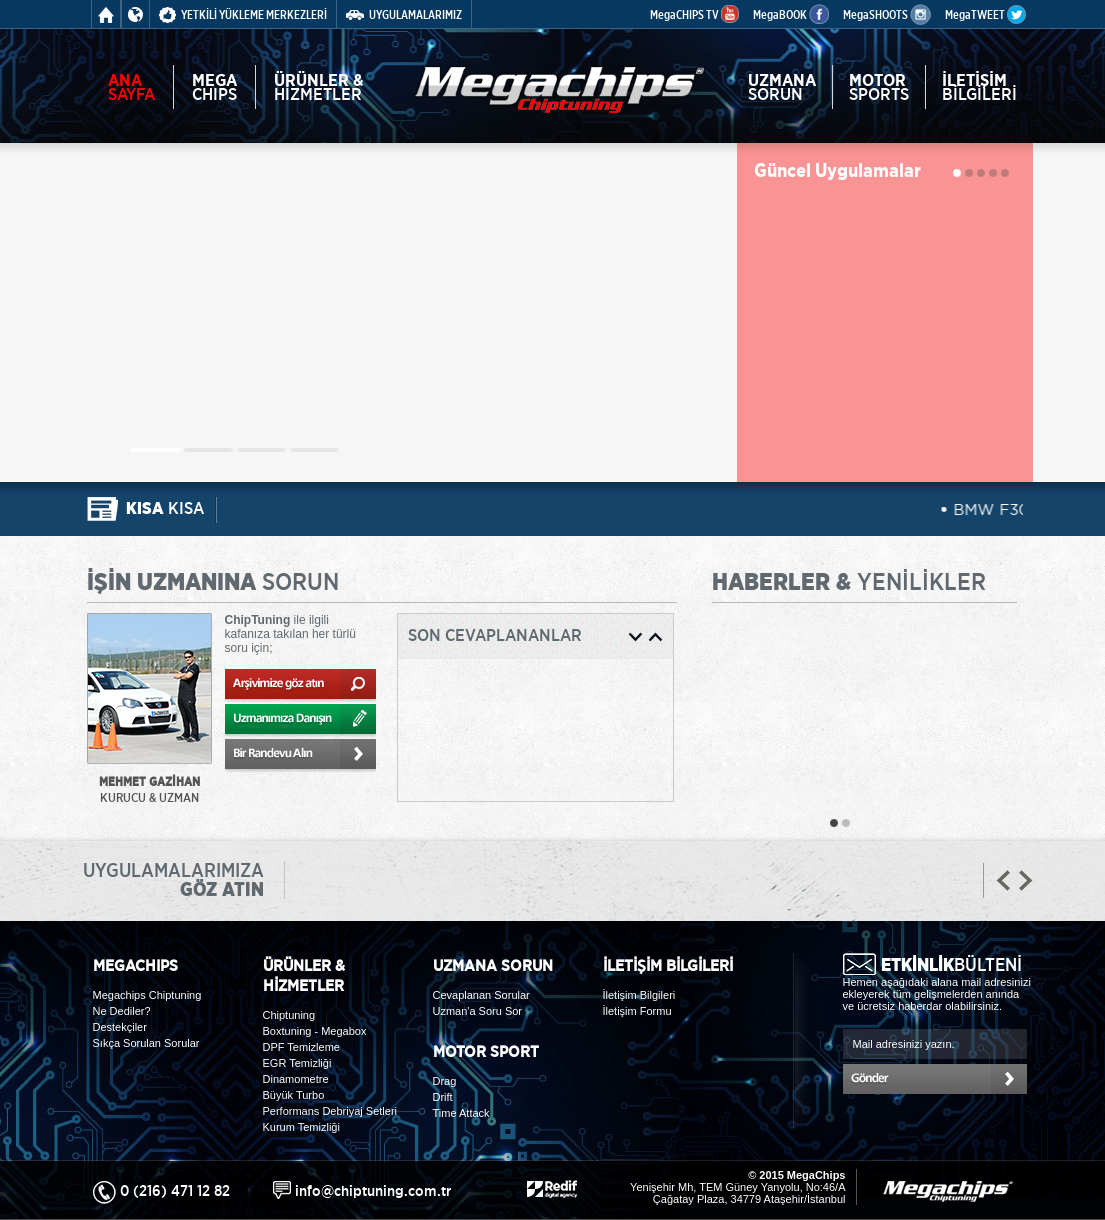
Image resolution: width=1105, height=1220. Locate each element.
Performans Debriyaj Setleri (330, 1111)
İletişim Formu (637, 1011)
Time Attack (461, 1113)
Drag (445, 1081)
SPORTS (879, 87)
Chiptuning (289, 1015)
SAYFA (131, 87)
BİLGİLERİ (979, 87)
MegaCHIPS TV (694, 14)
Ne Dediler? (122, 1011)
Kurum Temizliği (301, 1127)
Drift (443, 1097)
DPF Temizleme (301, 1047)
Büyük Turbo (294, 1095)
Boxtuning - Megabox (315, 1031)
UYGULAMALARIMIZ (404, 14)
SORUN (782, 87)
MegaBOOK (791, 14)
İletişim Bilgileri (639, 995)
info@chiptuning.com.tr (373, 1190)
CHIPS (214, 87)
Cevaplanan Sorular (481, 995)
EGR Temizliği (297, 1063)
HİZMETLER (319, 87)
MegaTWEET (985, 14)
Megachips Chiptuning (147, 995)
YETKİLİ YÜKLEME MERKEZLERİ (243, 14)
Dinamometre (296, 1079)
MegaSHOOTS (887, 14)
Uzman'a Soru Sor (478, 1011)
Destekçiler (120, 1027)
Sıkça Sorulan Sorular (146, 1043)
